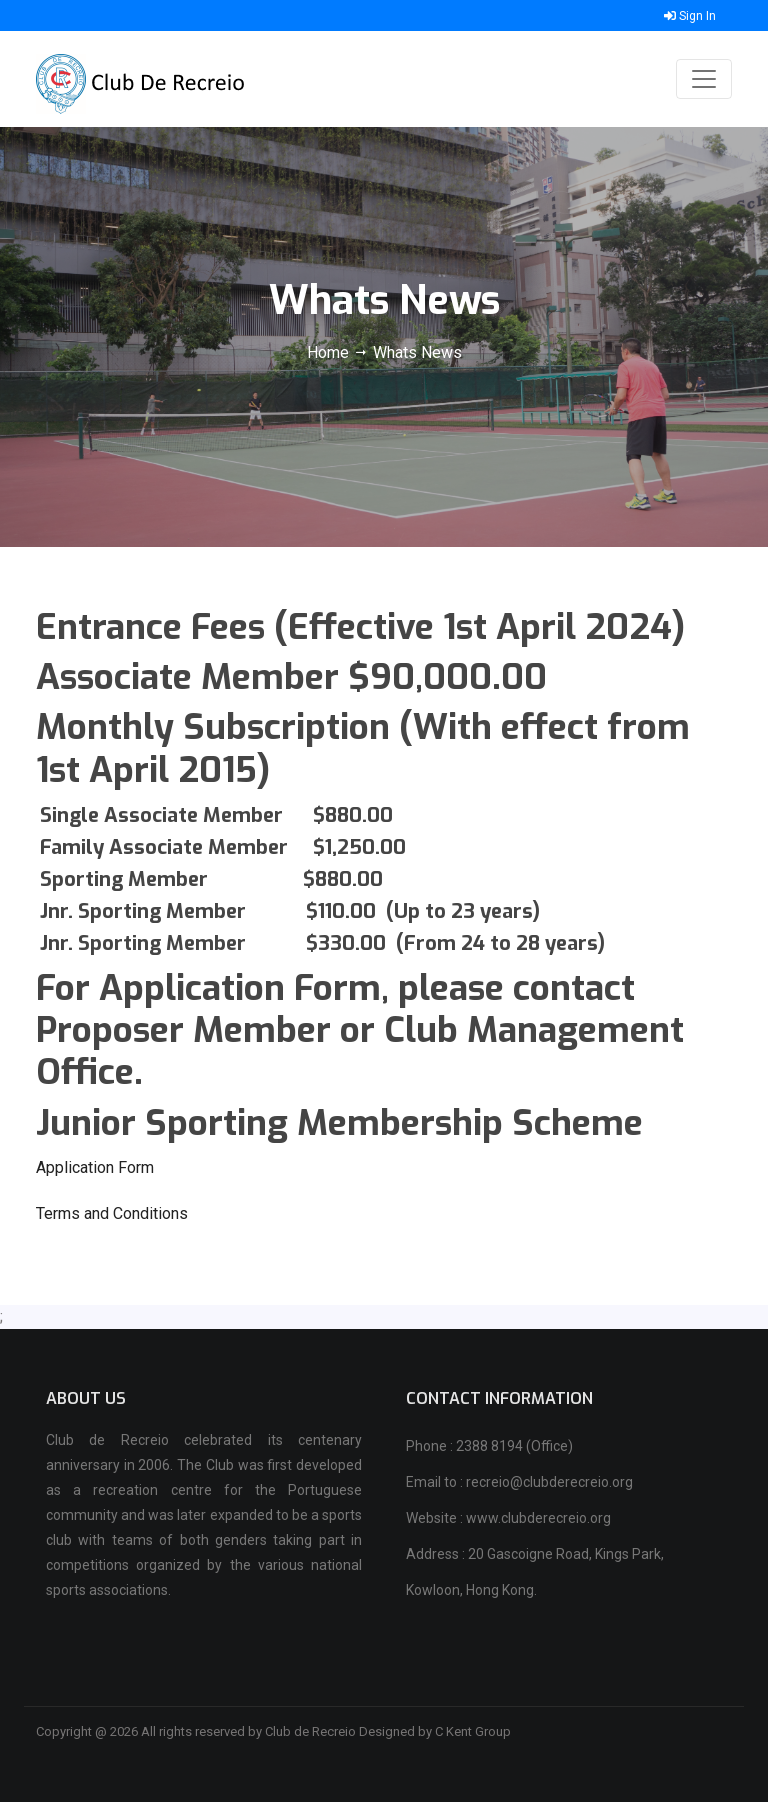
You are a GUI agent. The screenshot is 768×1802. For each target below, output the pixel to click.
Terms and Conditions (112, 1213)
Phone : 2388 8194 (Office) (489, 1446)
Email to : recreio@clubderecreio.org (519, 1482)
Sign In (690, 16)
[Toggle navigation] (704, 79)
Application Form (95, 1167)
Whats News (417, 352)
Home (330, 352)
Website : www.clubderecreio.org (508, 1518)
